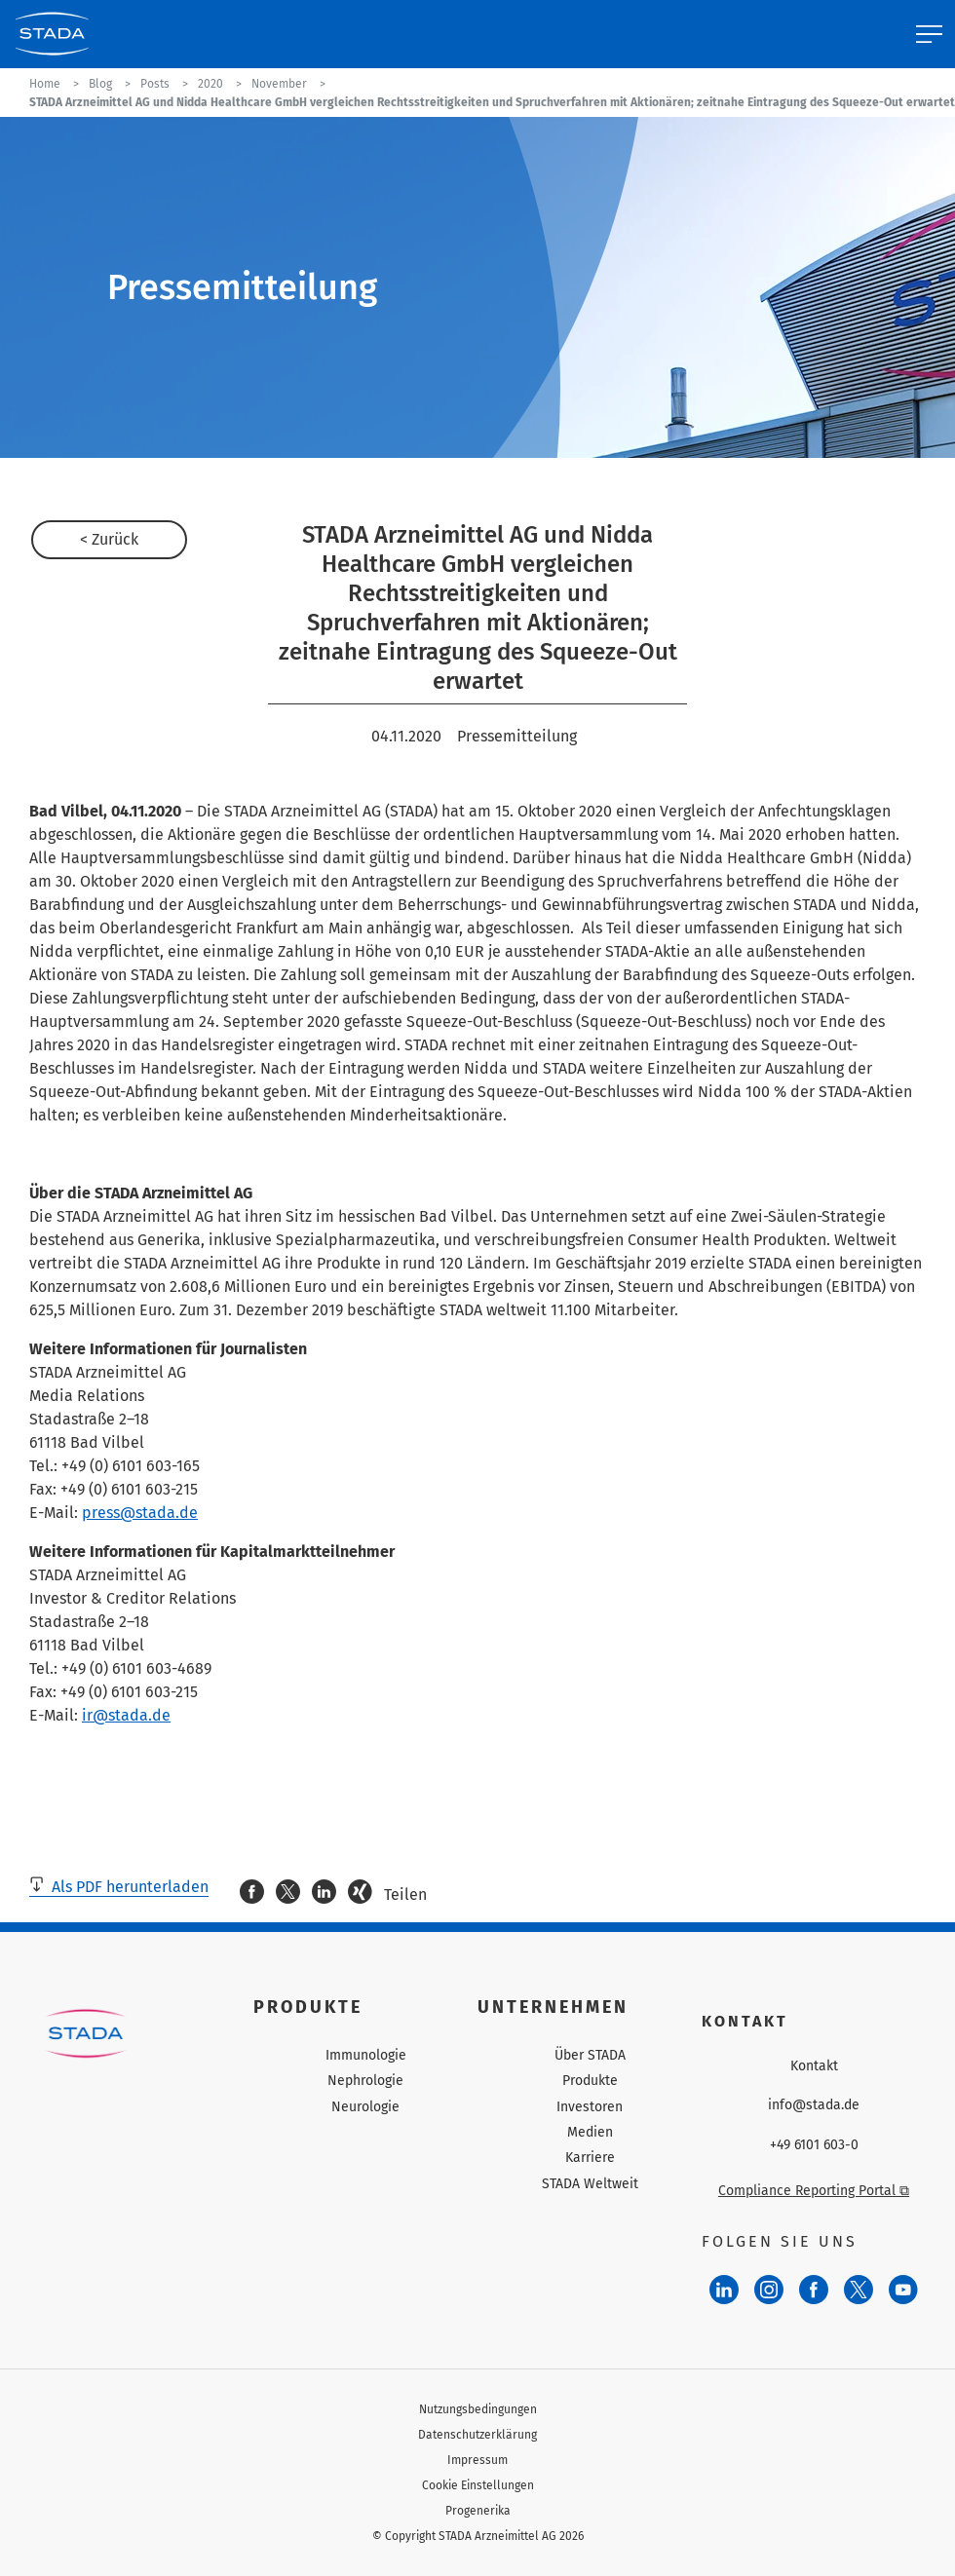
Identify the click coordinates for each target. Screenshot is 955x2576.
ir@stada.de (126, 1715)
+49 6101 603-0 (814, 2145)
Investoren (589, 2107)
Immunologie (365, 2055)
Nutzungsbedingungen (478, 2409)
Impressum (477, 2460)
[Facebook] (813, 2289)
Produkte (590, 2080)
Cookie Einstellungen (478, 2485)
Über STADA (590, 2055)
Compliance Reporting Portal (813, 2190)
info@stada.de (814, 2105)
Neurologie (365, 2107)
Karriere (590, 2157)
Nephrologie (365, 2080)
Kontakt (814, 2066)
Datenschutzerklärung (477, 2435)
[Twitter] (858, 2289)
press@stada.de (140, 1512)
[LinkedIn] (724, 2289)
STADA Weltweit (590, 2184)
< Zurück (109, 539)
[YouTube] (903, 2289)
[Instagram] (768, 2289)
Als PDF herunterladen (119, 1886)
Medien (590, 2132)
